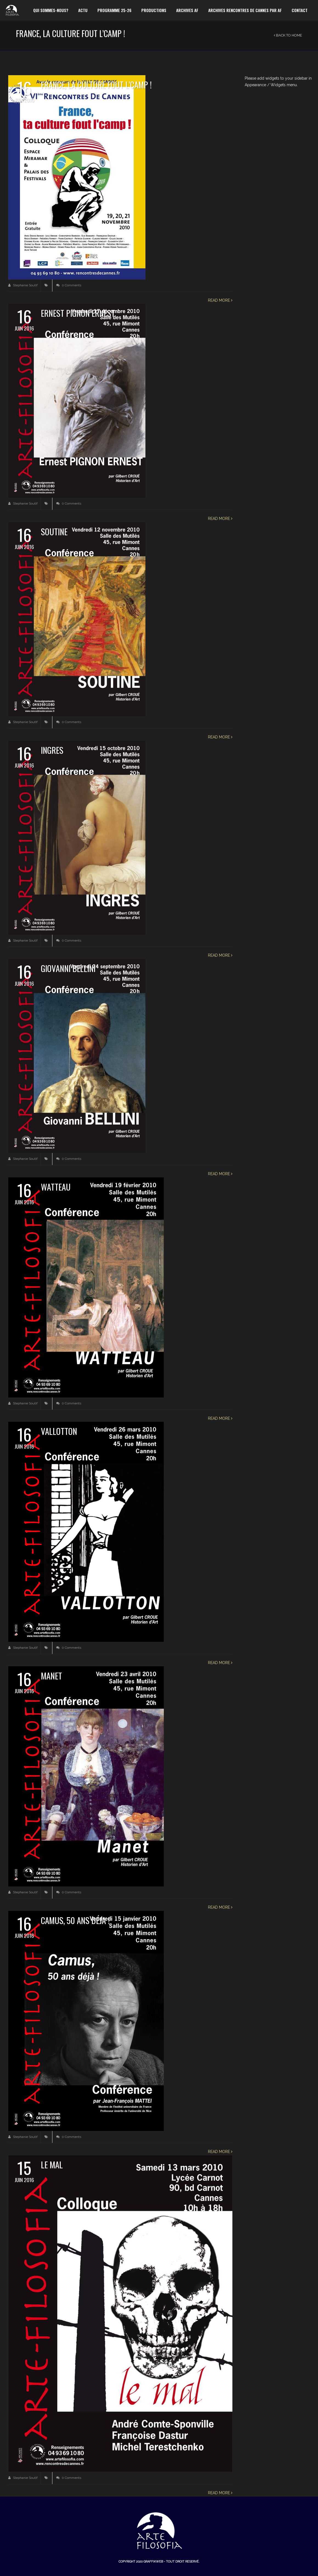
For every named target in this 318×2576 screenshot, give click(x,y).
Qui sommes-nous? (50, 10)
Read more (220, 300)
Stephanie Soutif (23, 285)
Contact (300, 10)
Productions (153, 10)
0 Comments (68, 285)
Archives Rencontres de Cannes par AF (245, 10)
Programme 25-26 (114, 10)
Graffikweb (153, 2561)
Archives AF (187, 10)
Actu (83, 10)
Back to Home (288, 35)
